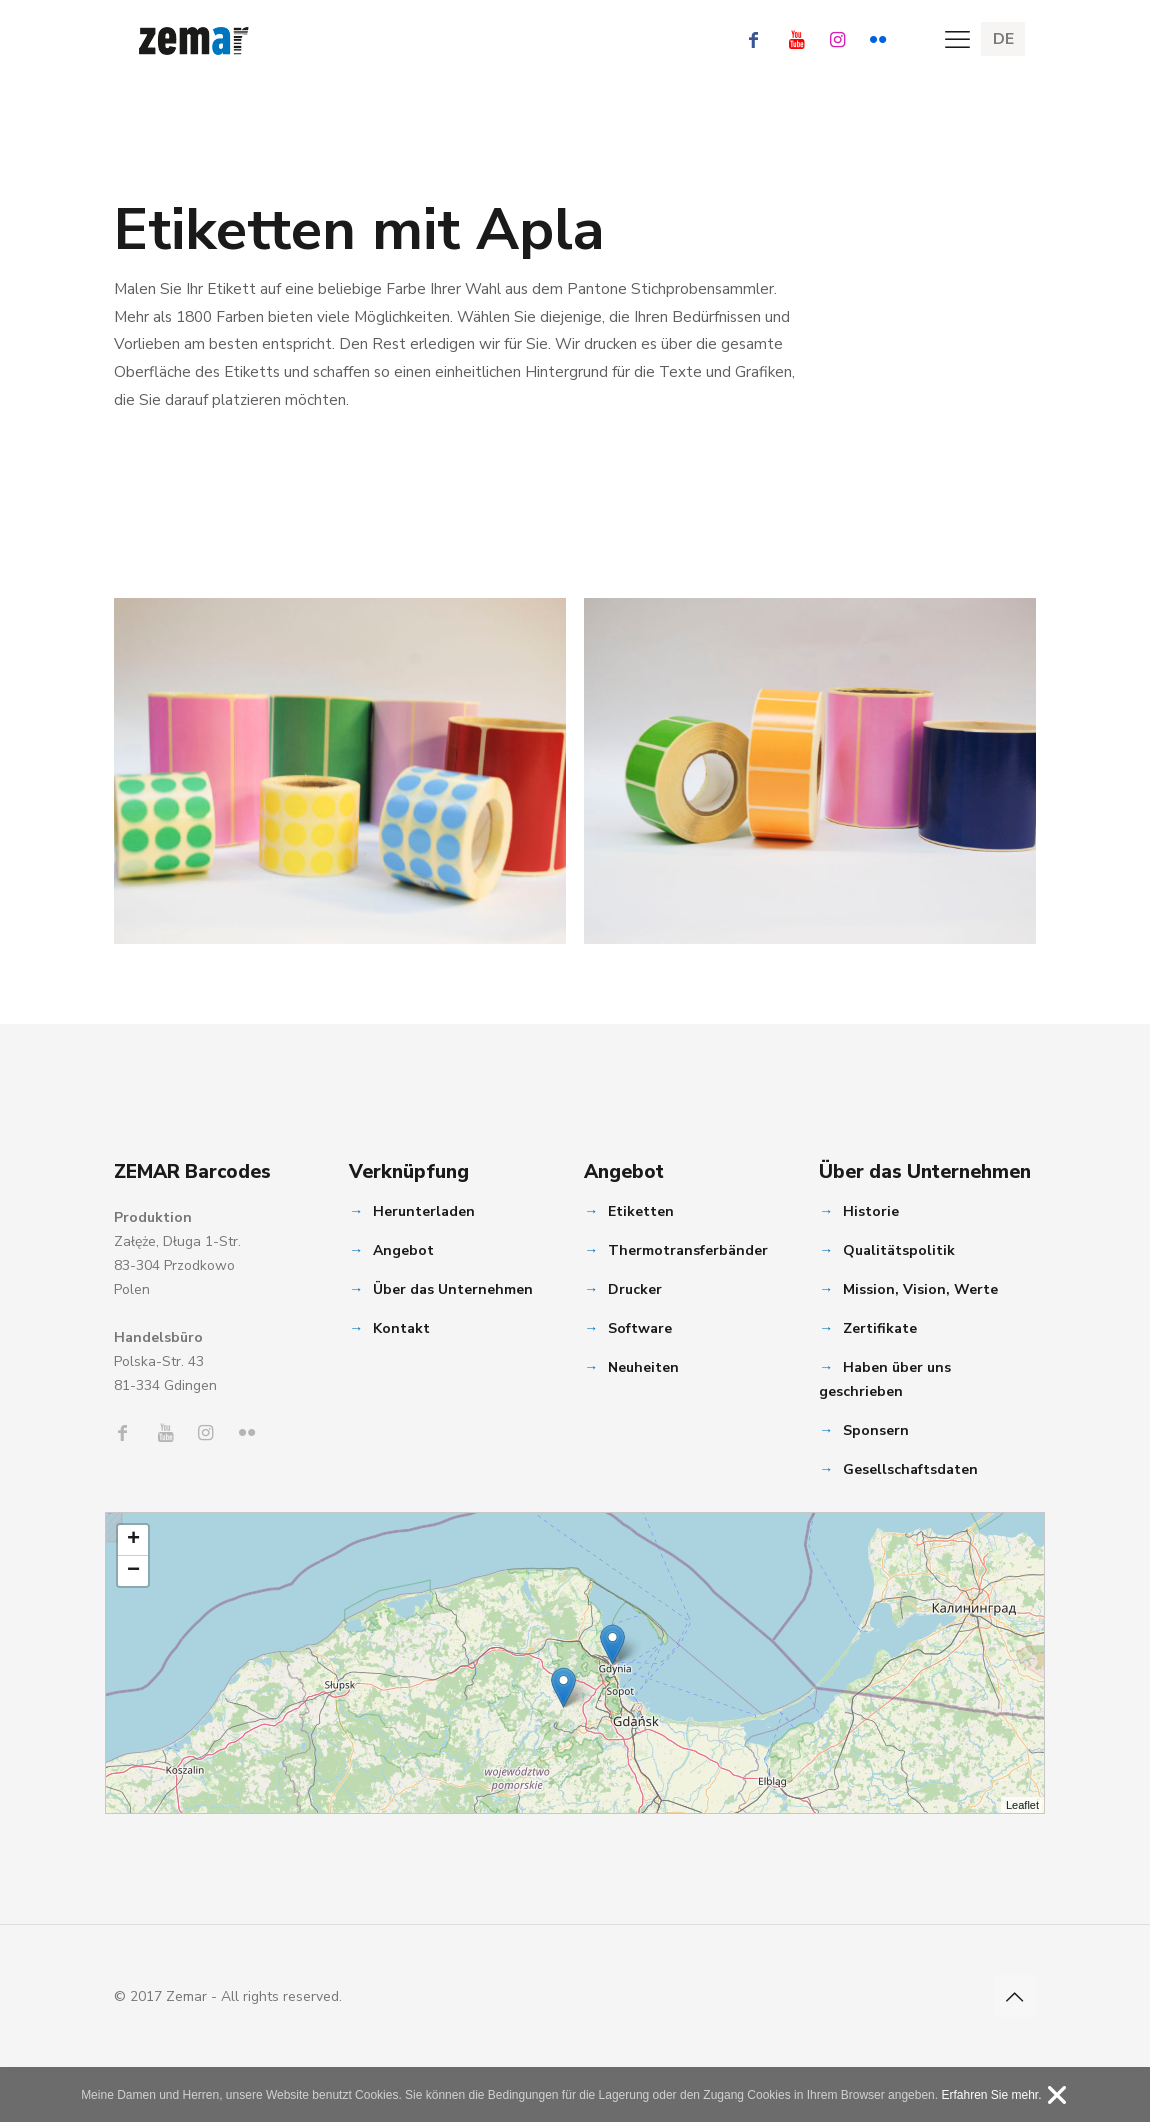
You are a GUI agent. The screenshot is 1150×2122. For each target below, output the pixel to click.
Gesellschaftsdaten (910, 1469)
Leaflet (1022, 1805)
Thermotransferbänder (688, 1250)
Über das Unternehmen (453, 1289)
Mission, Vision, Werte (920, 1289)
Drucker (635, 1289)
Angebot (403, 1250)
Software (640, 1328)
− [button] (133, 1571)
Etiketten (641, 1211)
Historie (871, 1211)
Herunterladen (424, 1211)
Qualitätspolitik (899, 1250)
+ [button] (133, 1540)
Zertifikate (880, 1328)
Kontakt (401, 1328)
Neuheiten (643, 1367)
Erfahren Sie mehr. (991, 2095)
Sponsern (876, 1430)
